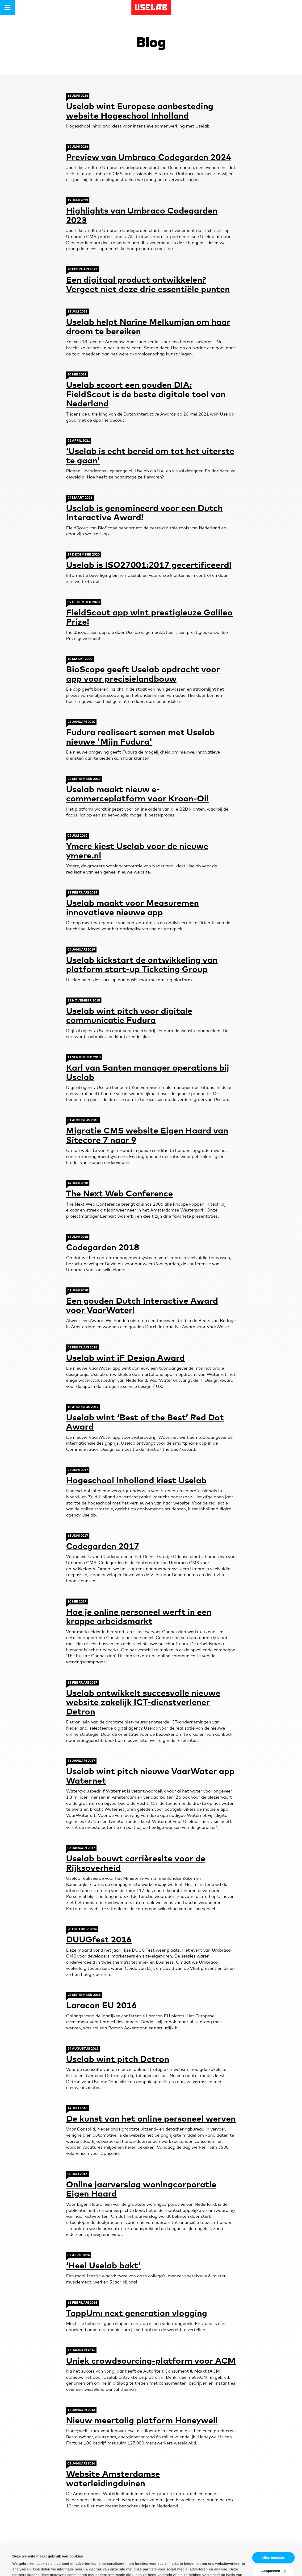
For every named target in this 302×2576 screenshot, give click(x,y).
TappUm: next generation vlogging (136, 2313)
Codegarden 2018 (102, 1248)
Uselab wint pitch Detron (117, 2059)
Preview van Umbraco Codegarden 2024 (148, 157)
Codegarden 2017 (102, 1546)
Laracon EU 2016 (101, 2006)
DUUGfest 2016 (99, 1940)
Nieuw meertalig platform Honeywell (142, 2421)
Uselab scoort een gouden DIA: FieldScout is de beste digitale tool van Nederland (146, 394)
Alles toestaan (273, 2531)
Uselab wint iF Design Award (125, 1358)
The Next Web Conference (119, 1194)
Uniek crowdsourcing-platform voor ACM (151, 2361)
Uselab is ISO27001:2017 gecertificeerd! (148, 565)
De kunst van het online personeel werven (151, 2119)
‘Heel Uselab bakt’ (103, 2266)
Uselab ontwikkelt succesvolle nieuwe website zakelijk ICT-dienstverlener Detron (143, 1702)
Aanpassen (273, 2544)
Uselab (151, 7)
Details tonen (23, 2567)
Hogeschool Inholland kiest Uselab (136, 1481)
